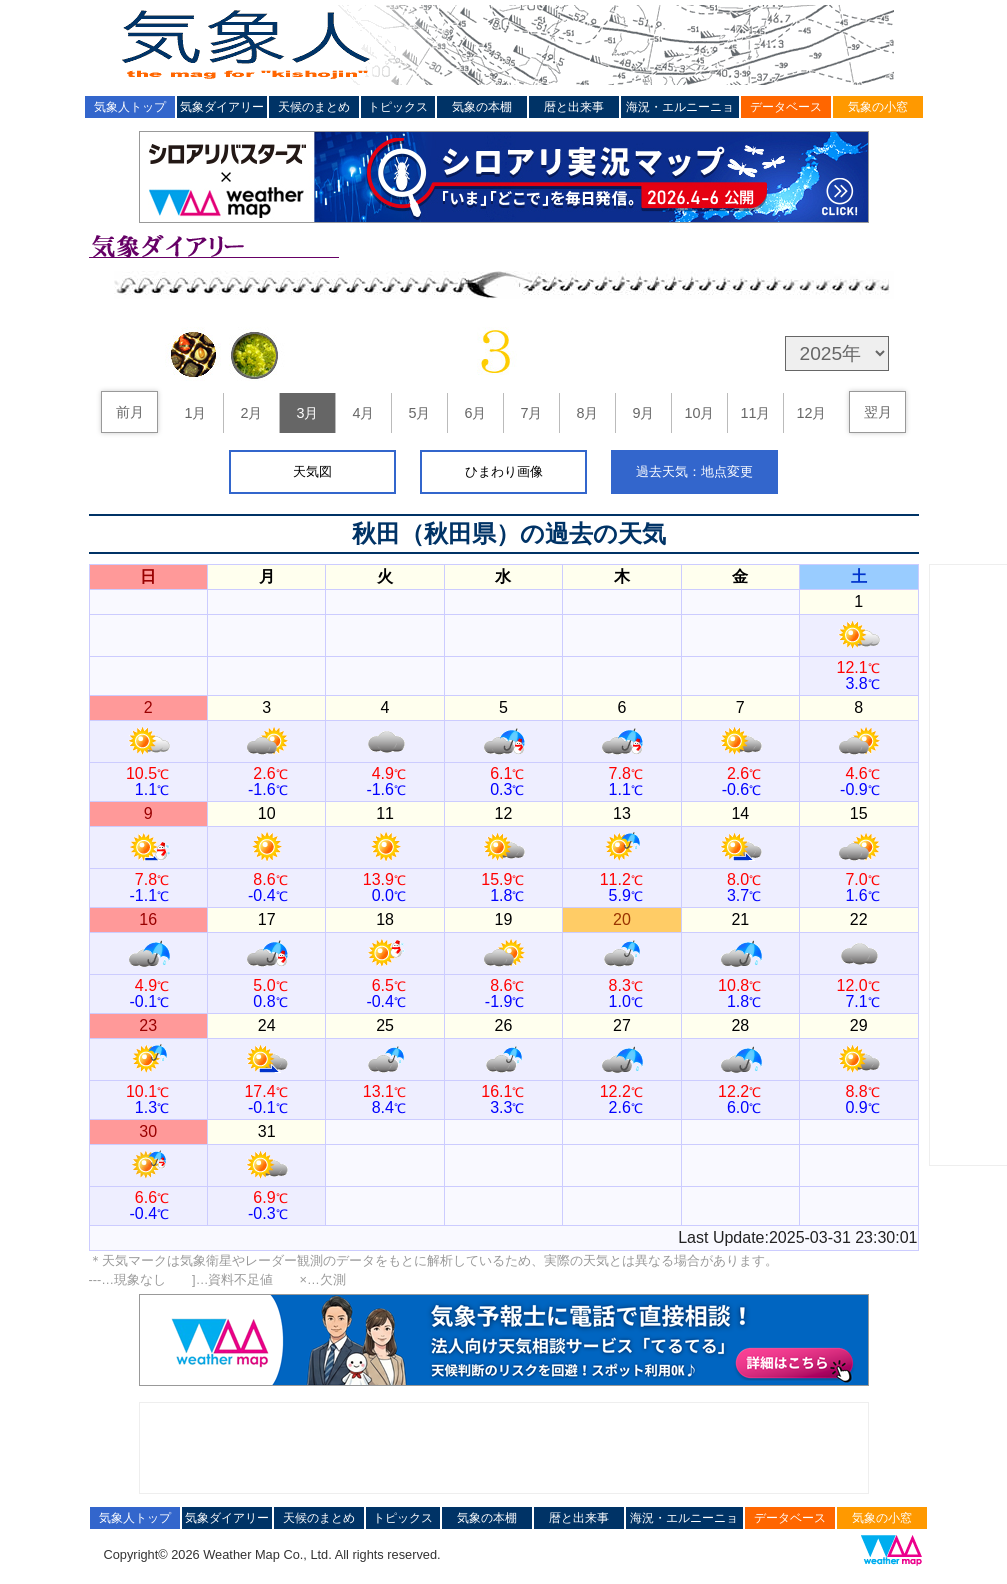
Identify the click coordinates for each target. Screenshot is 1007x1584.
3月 (307, 413)
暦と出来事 (574, 107)
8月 (587, 413)
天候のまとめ (314, 107)
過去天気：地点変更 (694, 471)
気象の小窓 (878, 107)
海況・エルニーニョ (680, 107)
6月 (475, 413)
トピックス (398, 107)
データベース (786, 107)
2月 (251, 413)
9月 (643, 413)
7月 (531, 413)
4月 (363, 413)
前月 (130, 412)
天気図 (312, 471)
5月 (419, 413)
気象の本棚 (482, 107)
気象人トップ (130, 107)
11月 (755, 413)
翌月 (878, 412)
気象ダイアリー (222, 107)
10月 (699, 413)
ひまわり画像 (504, 471)
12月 (811, 413)
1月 (195, 413)
